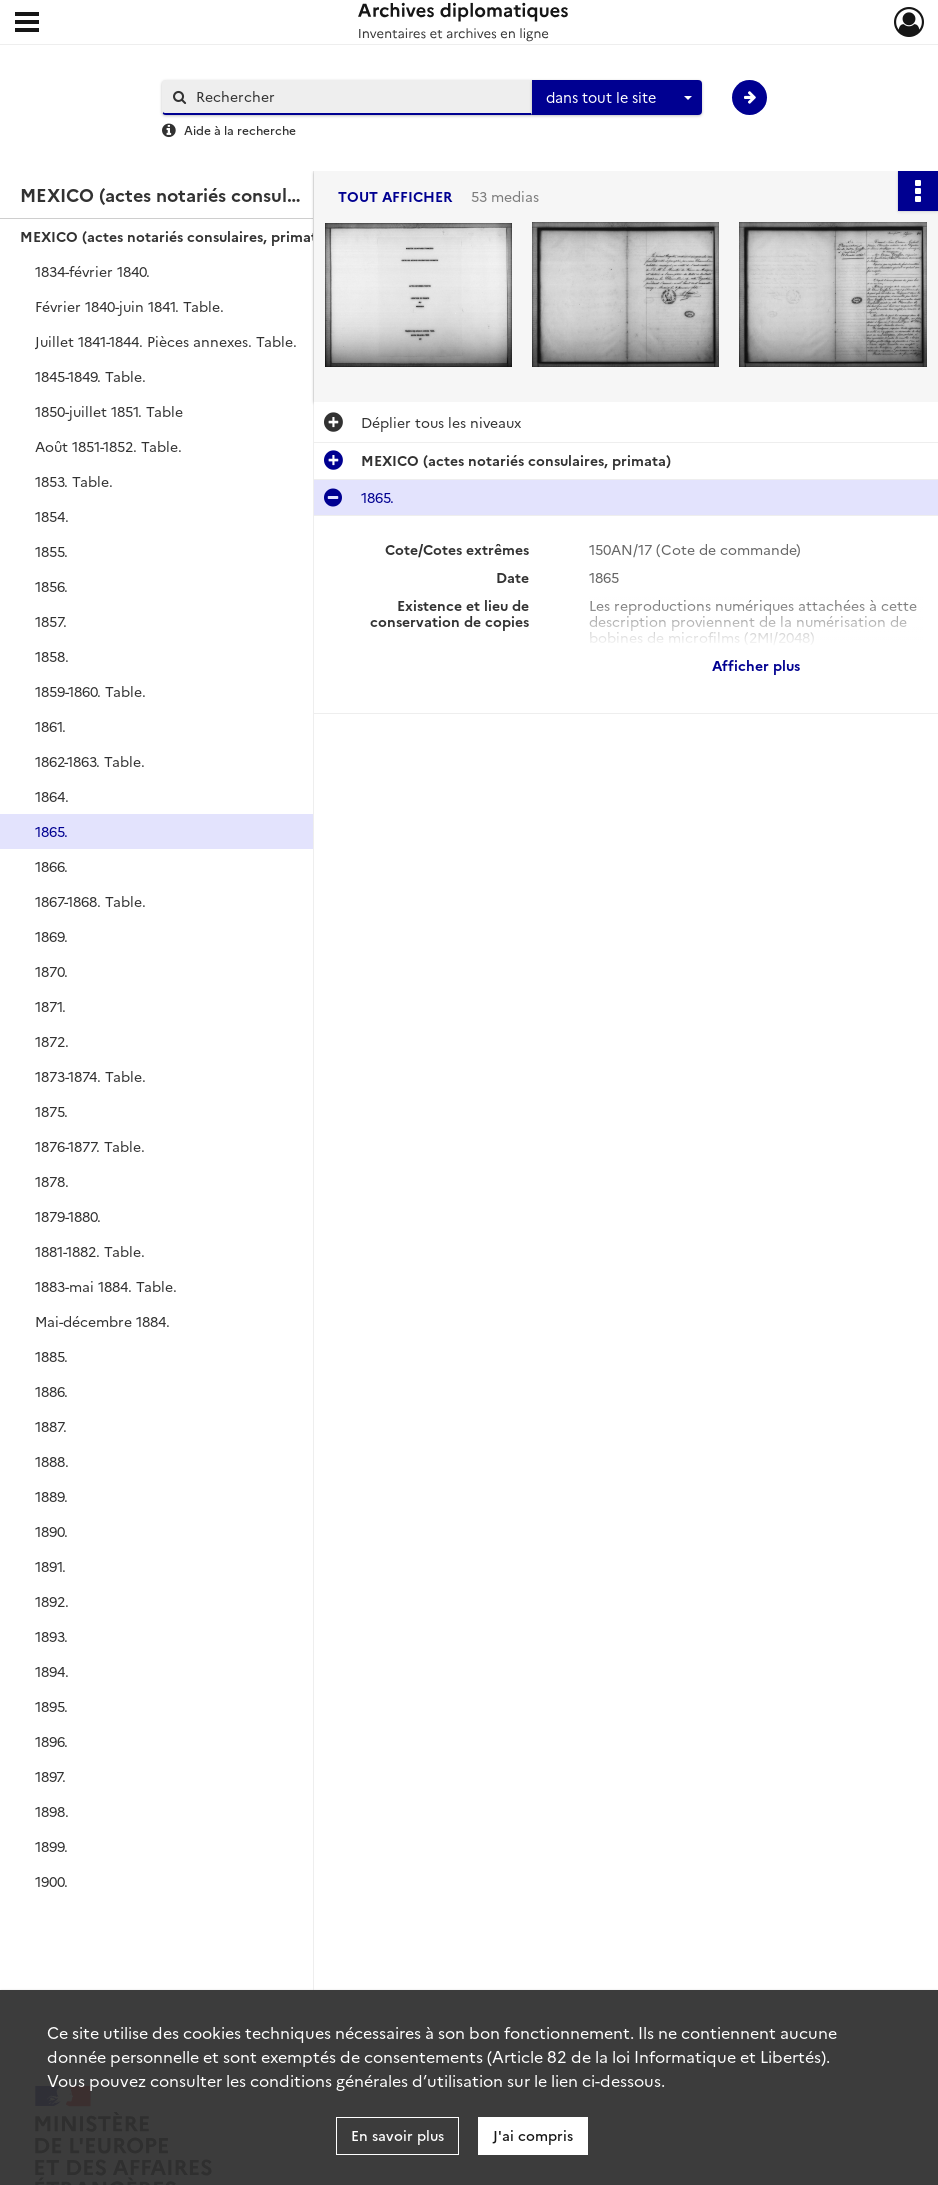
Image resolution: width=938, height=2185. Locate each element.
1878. (52, 1181)
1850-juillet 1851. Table (109, 411)
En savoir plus (397, 2135)
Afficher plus (756, 665)
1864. (52, 796)
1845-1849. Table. (90, 376)
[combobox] (617, 98)
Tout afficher (395, 196)
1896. (51, 1741)
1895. (51, 1706)
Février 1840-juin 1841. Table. (129, 306)
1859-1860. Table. (90, 691)
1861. (50, 726)
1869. (51, 936)
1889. (51, 1496)
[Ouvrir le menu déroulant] (27, 24)
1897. (50, 1776)
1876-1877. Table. (90, 1146)
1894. (52, 1671)
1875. (51, 1111)
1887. (51, 1426)
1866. (51, 866)
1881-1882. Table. (90, 1251)
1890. (51, 1531)
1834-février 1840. (92, 271)
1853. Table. (74, 481)
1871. (50, 1006)
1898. (52, 1811)
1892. (52, 1601)
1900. (51, 1881)
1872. (52, 1041)
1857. (51, 621)
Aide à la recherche (240, 129)
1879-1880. (68, 1216)
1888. (52, 1461)
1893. (51, 1636)
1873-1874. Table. (90, 1076)
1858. (52, 656)
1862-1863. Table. (90, 761)
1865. (51, 831)
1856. (51, 586)
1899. (51, 1846)
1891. (50, 1566)
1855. (51, 551)
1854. (52, 516)
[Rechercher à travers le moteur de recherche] (357, 96)
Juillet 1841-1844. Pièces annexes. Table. (166, 341)
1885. (51, 1356)
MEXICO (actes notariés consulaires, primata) (175, 236)
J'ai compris (533, 2135)
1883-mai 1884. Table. (106, 1286)
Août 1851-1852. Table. (108, 446)
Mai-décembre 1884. (102, 1321)
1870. (51, 971)
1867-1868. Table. (90, 901)
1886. (51, 1391)
